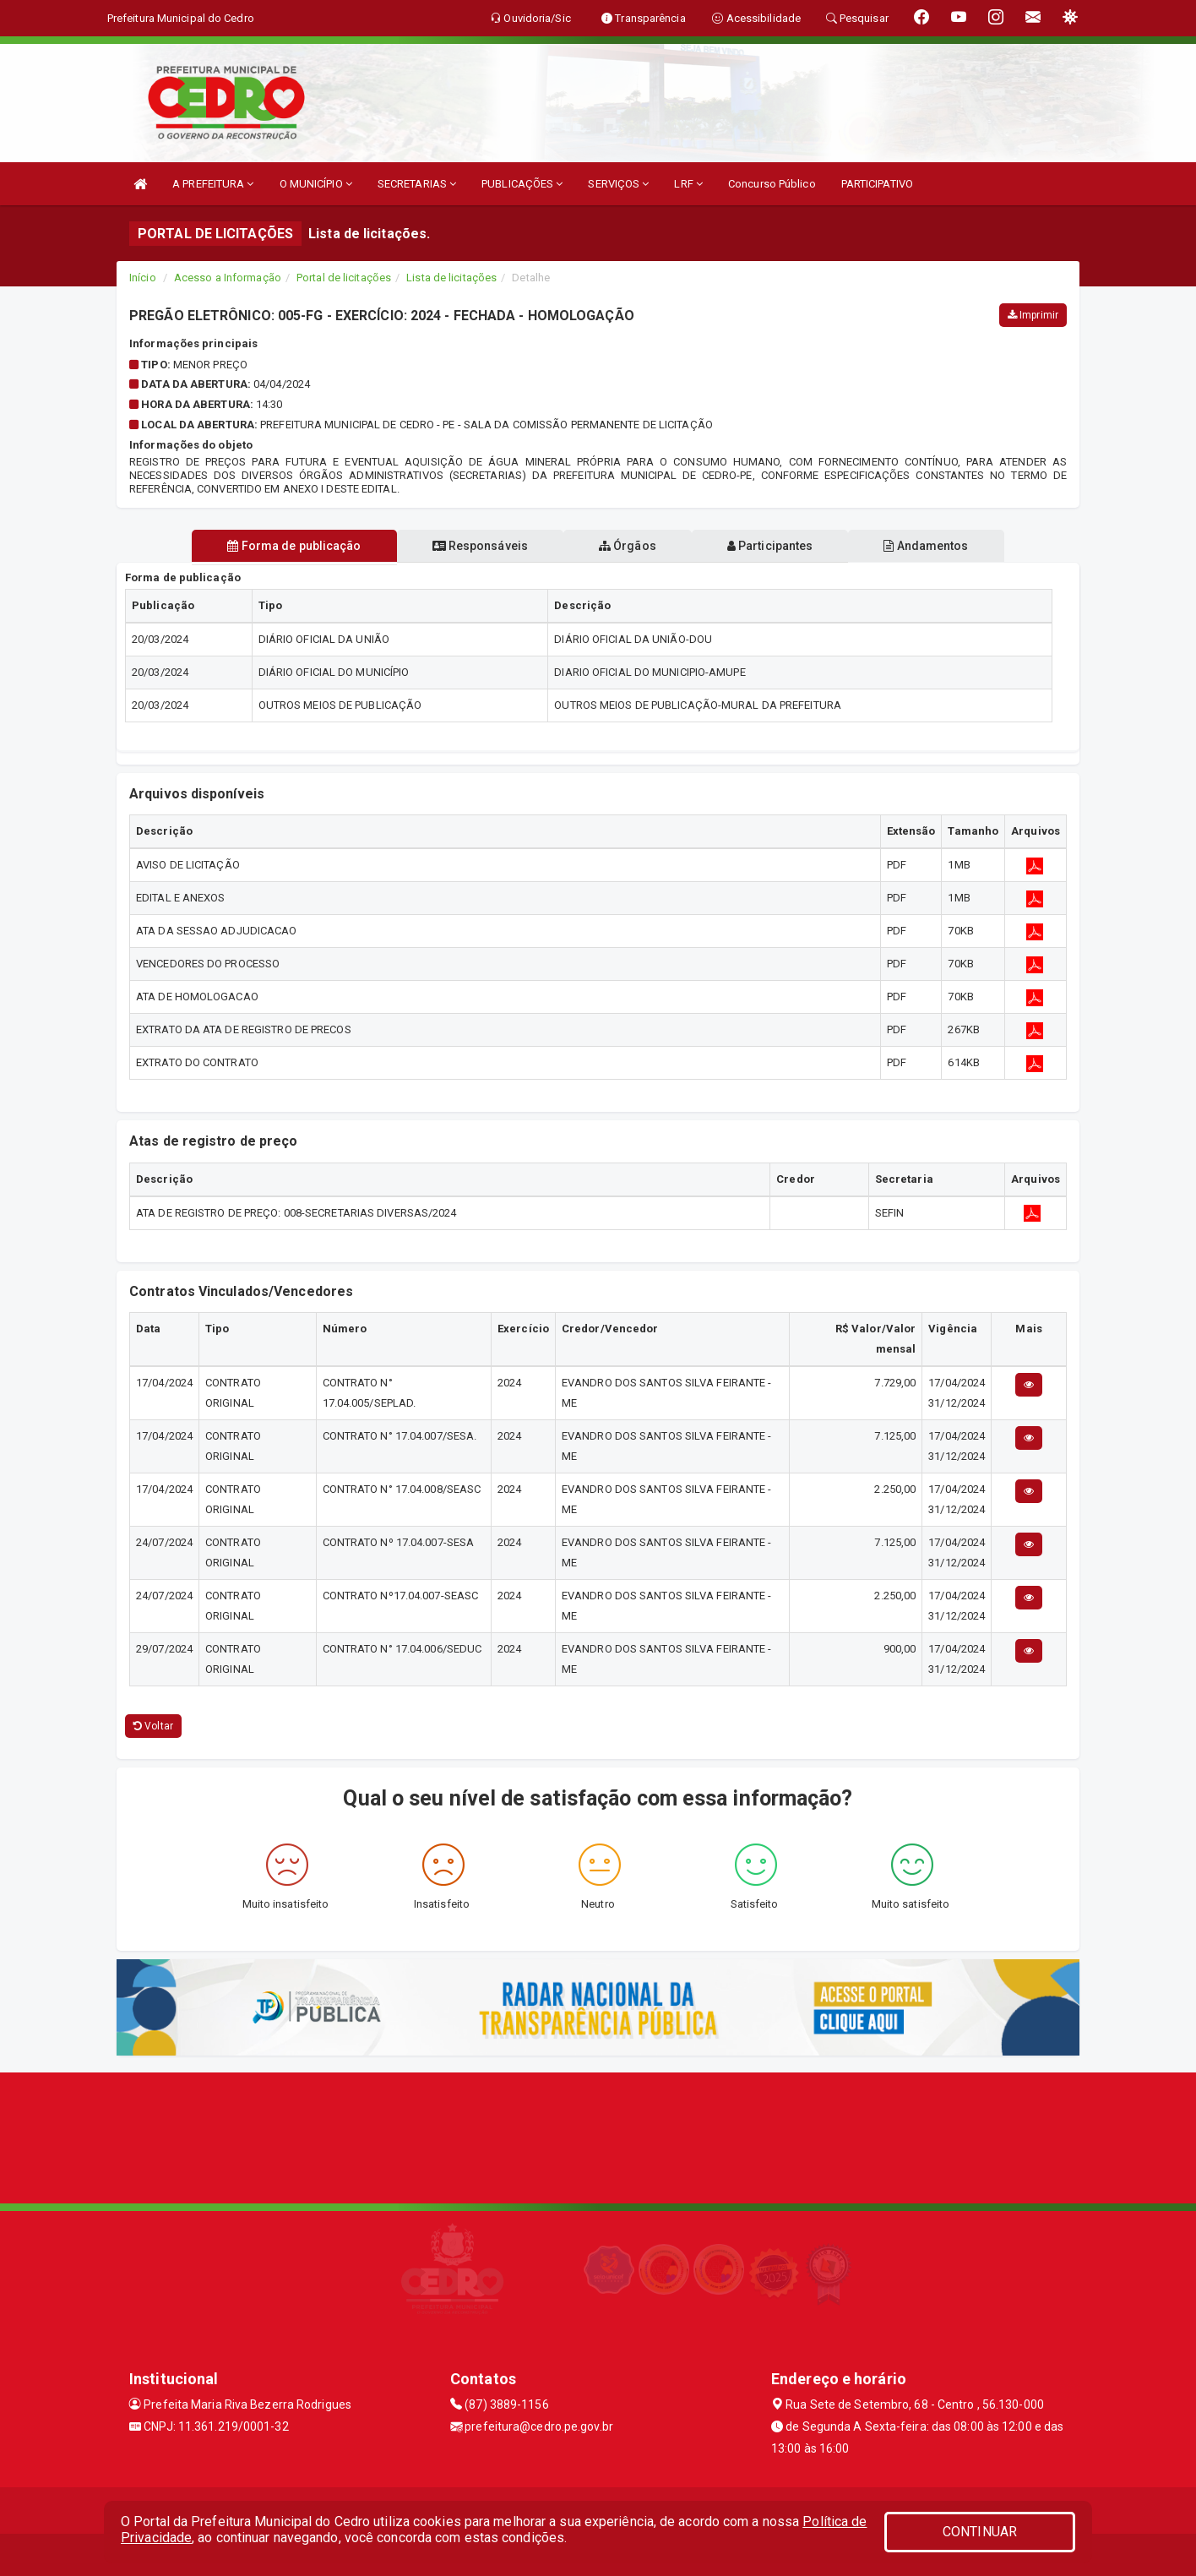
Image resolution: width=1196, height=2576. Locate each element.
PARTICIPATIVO (877, 183)
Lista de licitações (451, 277)
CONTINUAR (980, 2532)
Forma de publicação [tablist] (294, 546)
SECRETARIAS (417, 183)
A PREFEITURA (212, 183)
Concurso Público (772, 183)
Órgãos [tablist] (627, 546)
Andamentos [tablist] (925, 546)
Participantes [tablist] (770, 546)
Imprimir (1033, 315)
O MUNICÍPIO (316, 183)
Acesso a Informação (227, 277)
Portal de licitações (343, 277)
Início (142, 277)
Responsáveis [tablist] (480, 546)
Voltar (153, 1726)
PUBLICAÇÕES (522, 183)
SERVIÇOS (618, 183)
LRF (688, 183)
